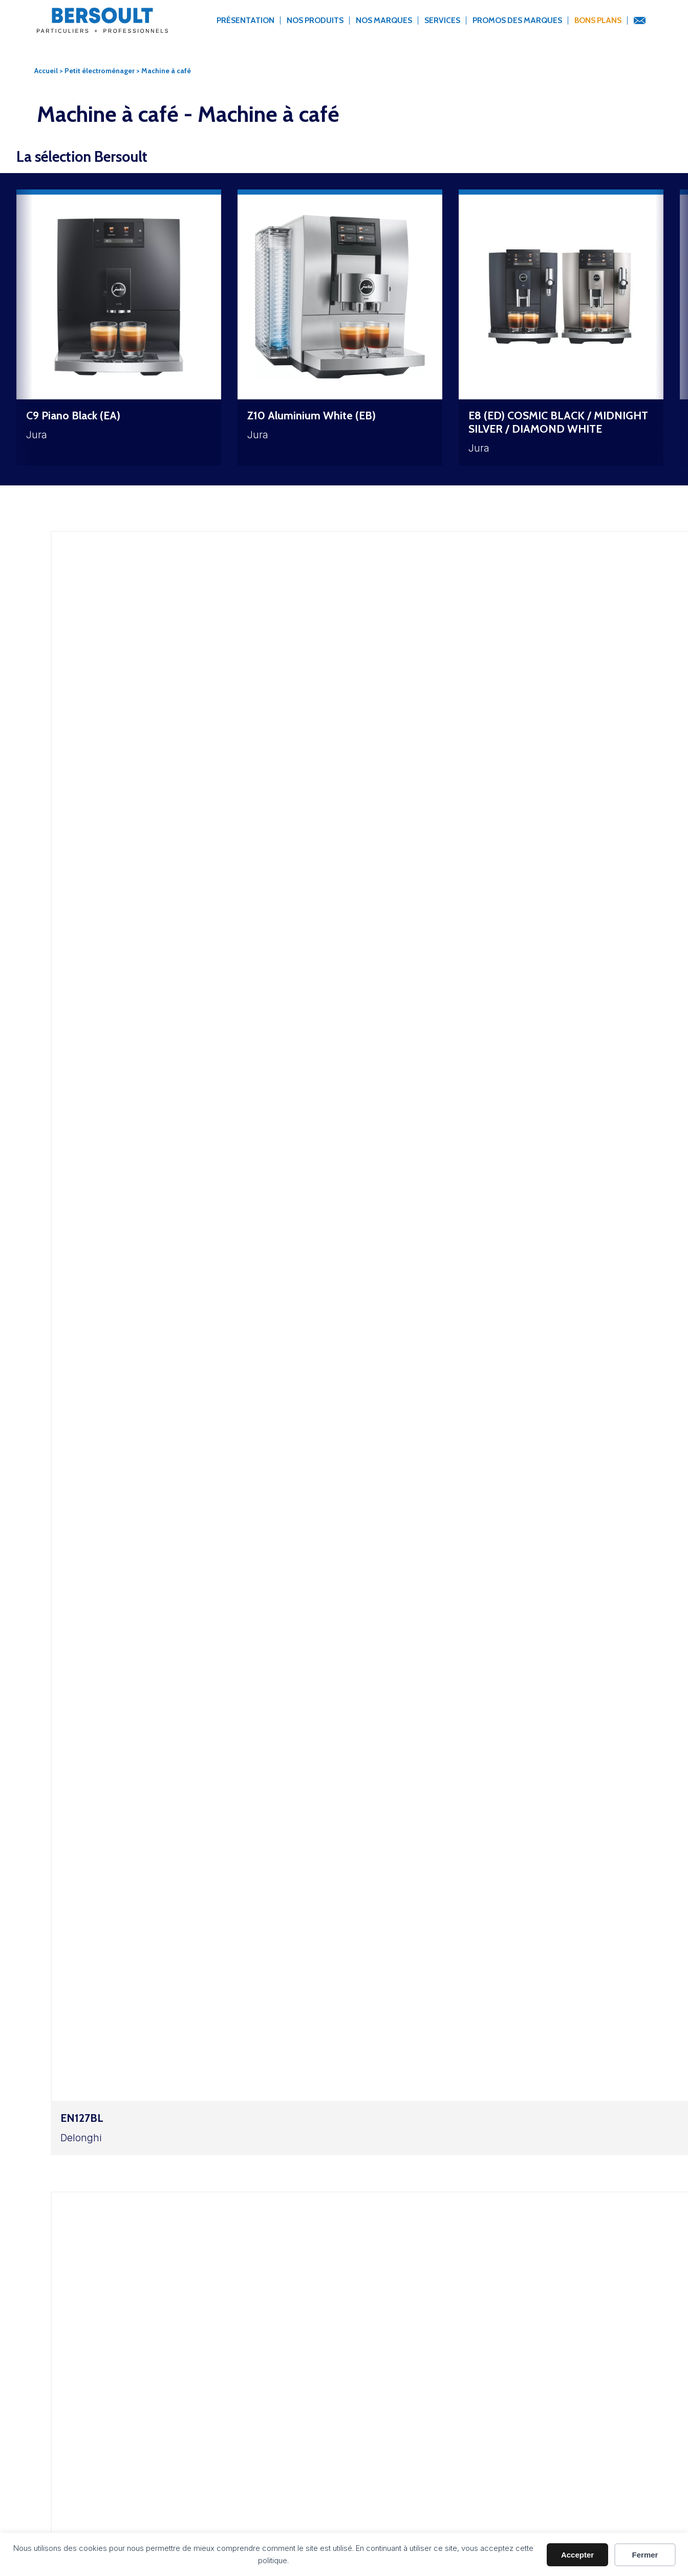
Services (442, 20)
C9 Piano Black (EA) (73, 415)
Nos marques (384, 20)
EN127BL (81, 2117)
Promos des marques (517, 20)
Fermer (645, 2554)
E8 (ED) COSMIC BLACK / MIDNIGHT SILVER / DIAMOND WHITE (558, 422)
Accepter (577, 2554)
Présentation (245, 20)
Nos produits (315, 20)
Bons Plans (597, 20)
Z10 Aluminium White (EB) (311, 415)
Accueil (46, 70)
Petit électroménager (99, 70)
